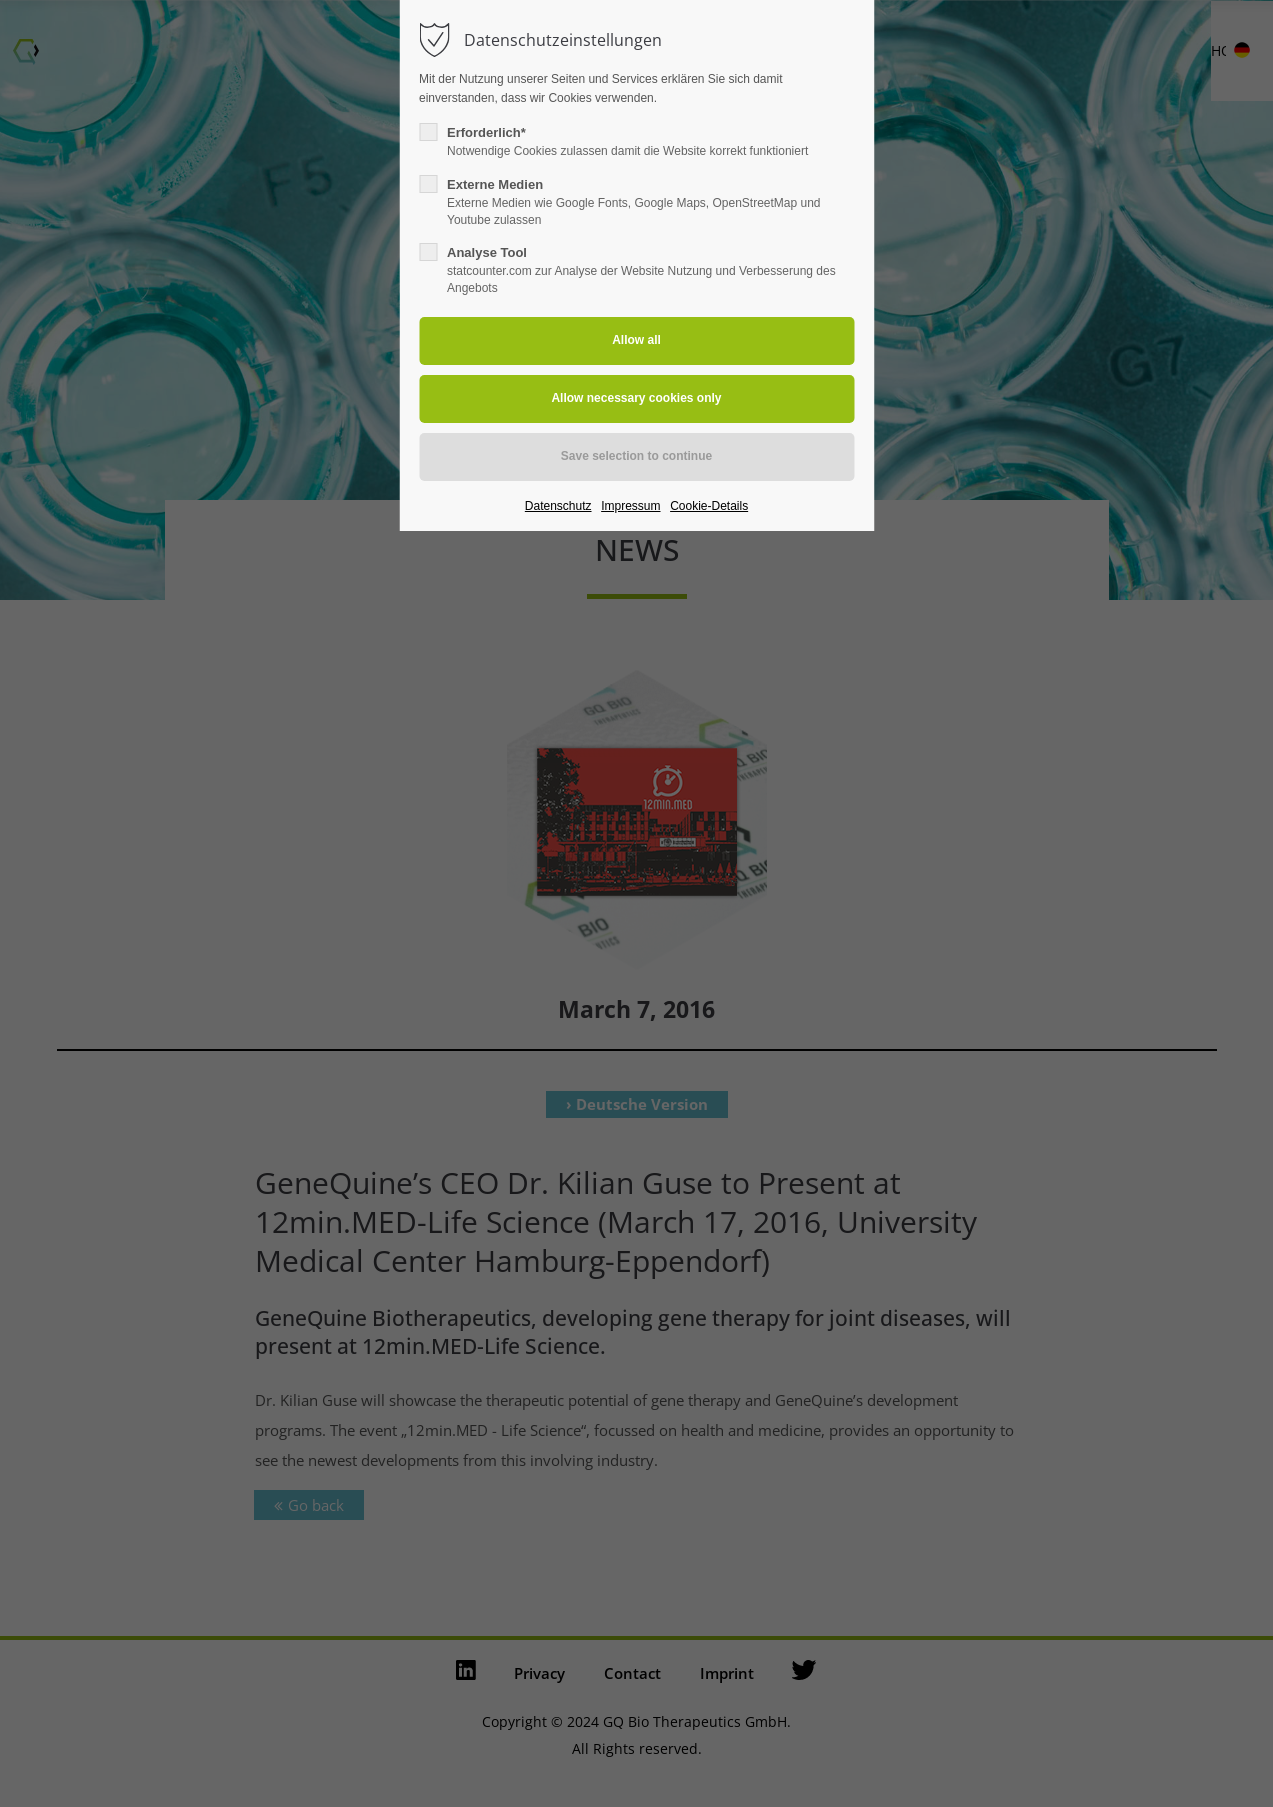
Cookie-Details (709, 506)
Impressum (630, 506)
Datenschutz (558, 506)
